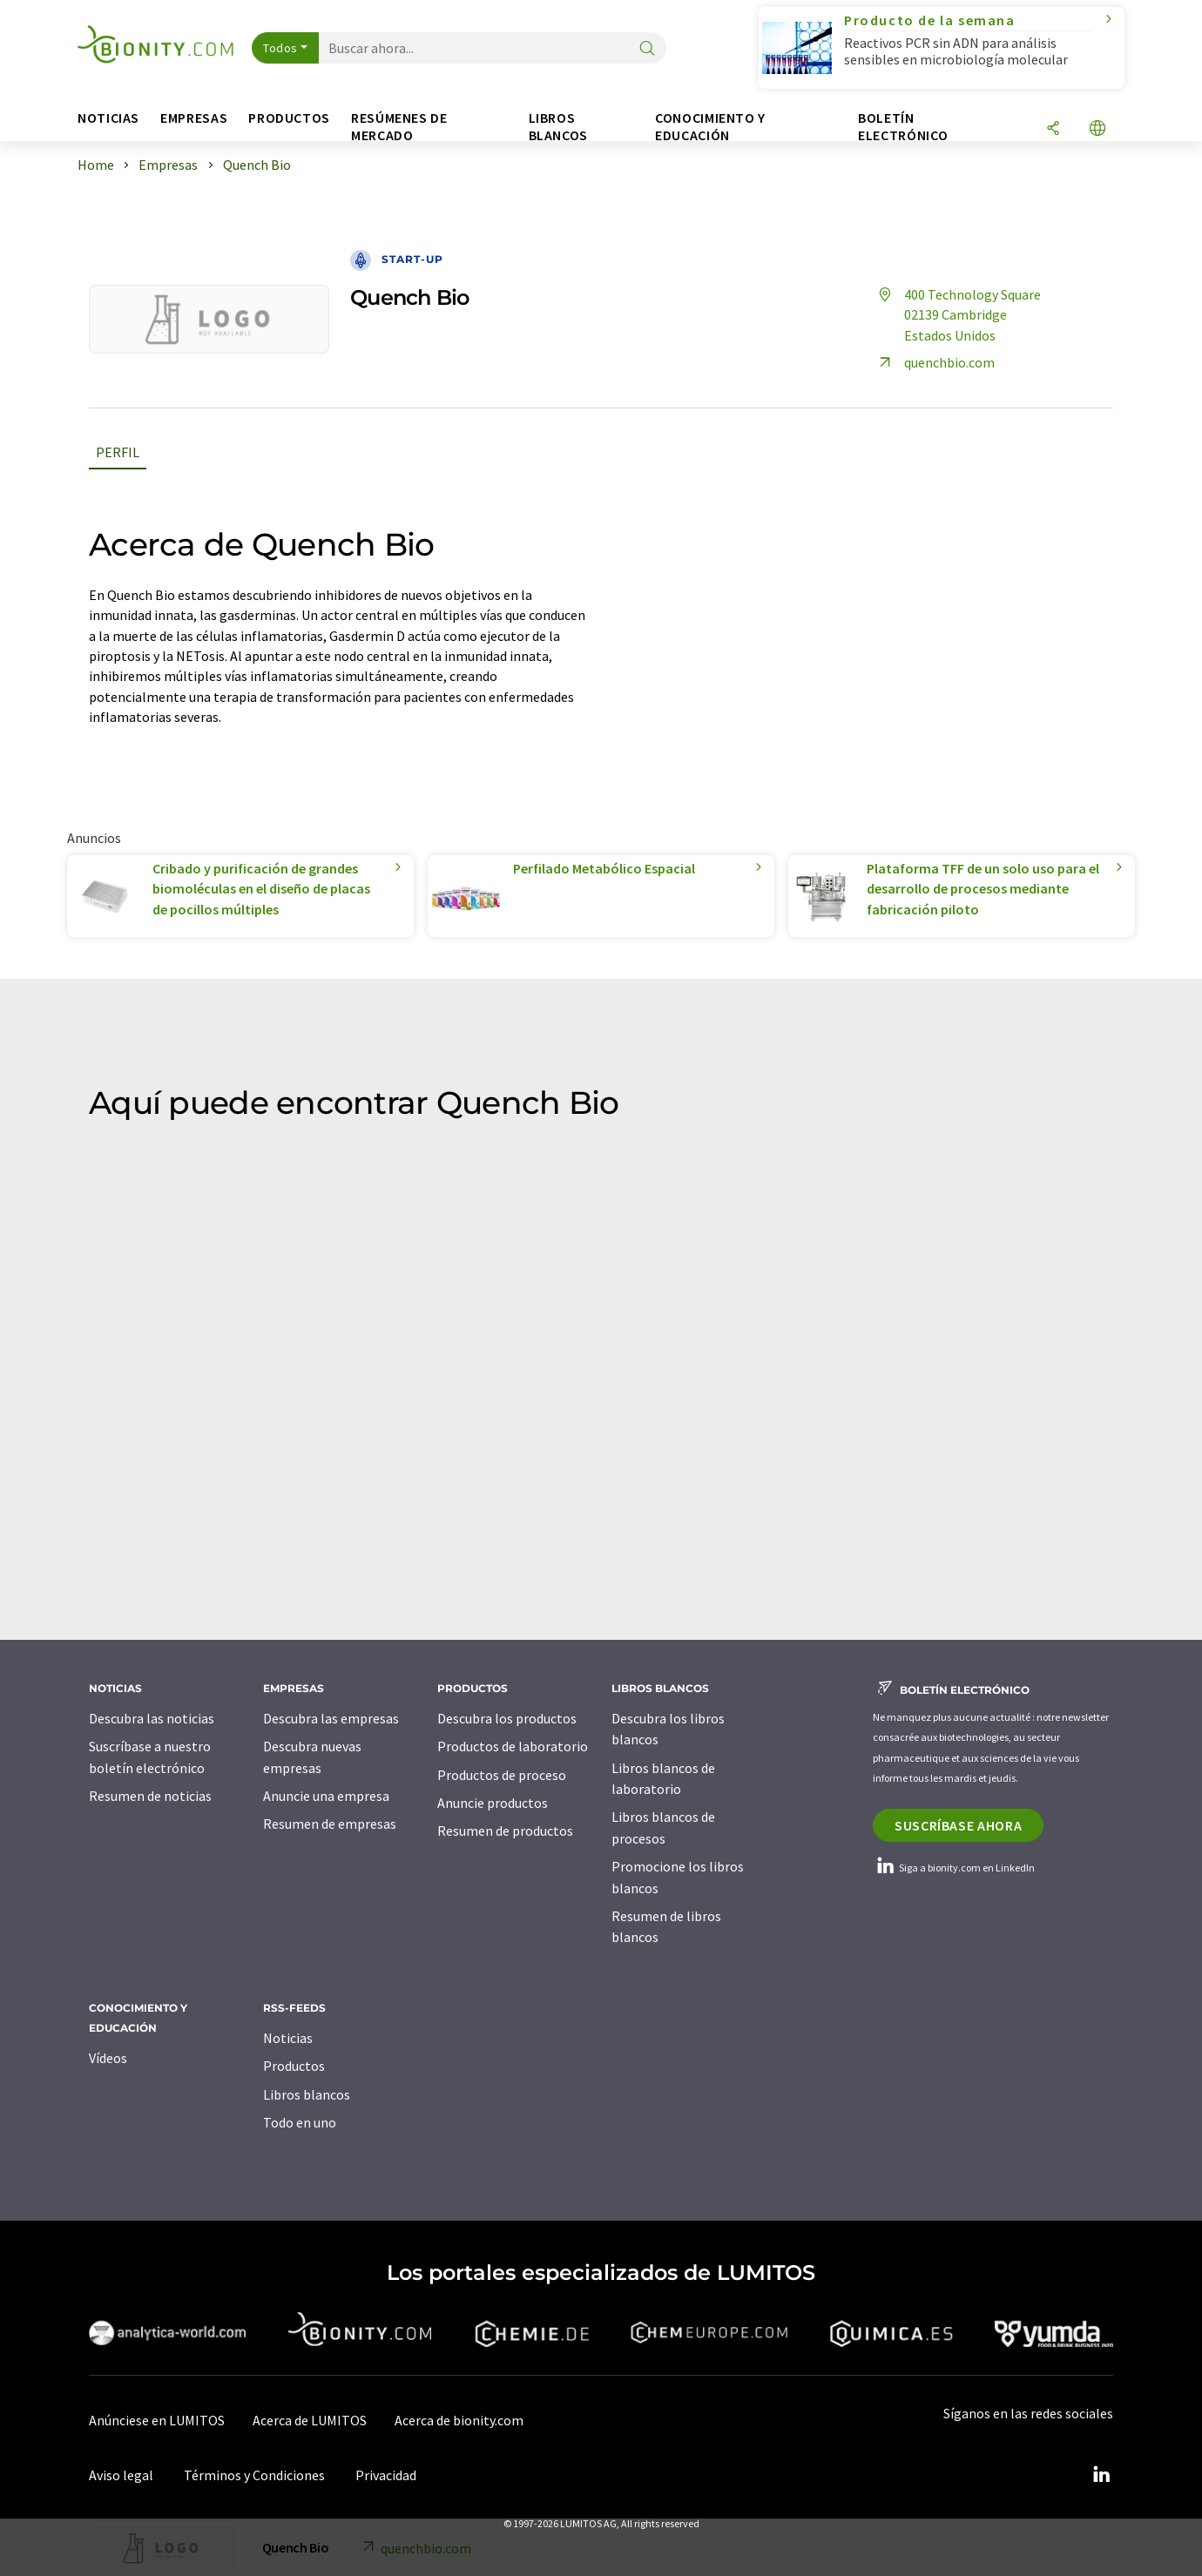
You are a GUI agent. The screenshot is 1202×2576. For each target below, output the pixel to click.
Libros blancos (306, 2094)
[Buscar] (647, 49)
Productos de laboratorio (512, 1746)
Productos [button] (289, 118)
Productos (294, 2065)
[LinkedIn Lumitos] (1101, 2475)
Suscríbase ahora (958, 1825)
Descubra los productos (507, 1718)
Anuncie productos (492, 1802)
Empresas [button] (193, 118)
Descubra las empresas (331, 1718)
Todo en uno (299, 2122)
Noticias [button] (108, 118)
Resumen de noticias (150, 1795)
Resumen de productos (505, 1830)
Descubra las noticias (151, 1718)
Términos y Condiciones (254, 2475)
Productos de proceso (501, 1775)
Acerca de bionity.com (459, 2420)
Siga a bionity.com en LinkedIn (954, 1867)
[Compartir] (1053, 129)
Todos (280, 48)
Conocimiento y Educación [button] (710, 127)
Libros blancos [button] (558, 127)
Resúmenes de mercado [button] (399, 127)
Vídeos (108, 2058)
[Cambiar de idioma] (1097, 129)
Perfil (117, 452)
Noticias (288, 2038)
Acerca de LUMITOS (310, 2420)
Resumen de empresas (329, 1823)
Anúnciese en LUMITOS (157, 2420)
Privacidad (385, 2475)
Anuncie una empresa (326, 1795)
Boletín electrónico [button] (903, 127)
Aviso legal (121, 2475)
